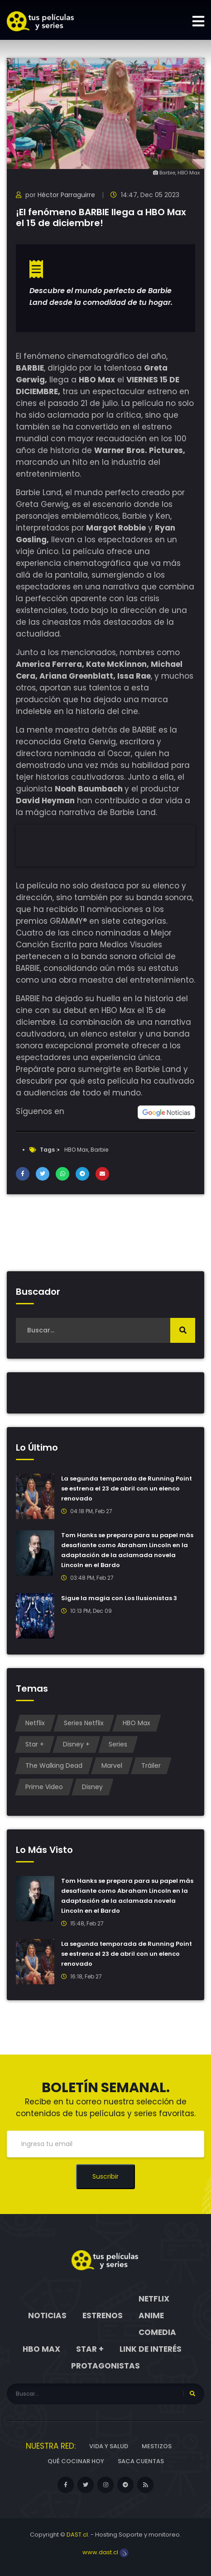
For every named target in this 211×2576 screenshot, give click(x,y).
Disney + (76, 1744)
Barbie (99, 1149)
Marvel (111, 1765)
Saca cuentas (141, 2461)
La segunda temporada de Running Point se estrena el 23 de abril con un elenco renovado (126, 1488)
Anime (151, 2315)
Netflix (35, 1722)
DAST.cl (77, 2534)
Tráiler (151, 1765)
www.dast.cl (105, 2552)
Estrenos (102, 2315)
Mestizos (157, 2446)
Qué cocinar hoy (76, 2461)
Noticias (47, 2315)
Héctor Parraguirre (66, 194)
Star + (34, 1744)
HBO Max (76, 1149)
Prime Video (44, 1786)
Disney (92, 1786)
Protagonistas (105, 2365)
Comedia (157, 2332)
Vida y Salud (108, 2446)
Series (118, 1744)
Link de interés (151, 2349)
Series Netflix (84, 1722)
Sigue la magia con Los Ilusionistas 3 (119, 1598)
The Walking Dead (53, 1765)
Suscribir (105, 2176)
